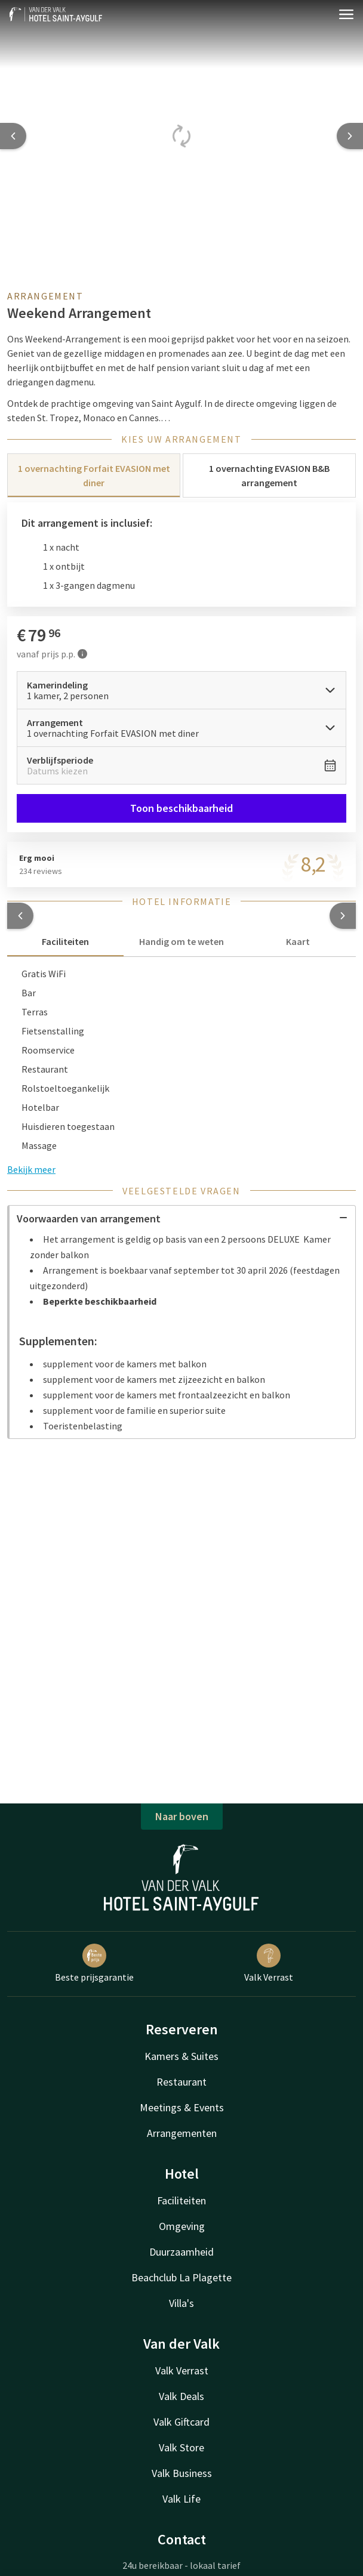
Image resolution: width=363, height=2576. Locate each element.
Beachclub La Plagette (181, 2277)
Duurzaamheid (181, 2252)
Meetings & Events (182, 2107)
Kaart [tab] (298, 941)
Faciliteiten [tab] (65, 941)
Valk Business (182, 2473)
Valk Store (181, 2447)
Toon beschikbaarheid (181, 808)
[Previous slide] (13, 136)
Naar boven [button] (181, 1816)
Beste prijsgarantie (94, 1963)
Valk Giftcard (181, 2422)
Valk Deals (181, 2396)
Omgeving (182, 2226)
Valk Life (181, 2499)
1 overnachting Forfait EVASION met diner (94, 475)
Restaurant (181, 2082)
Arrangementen (182, 2133)
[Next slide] (350, 136)
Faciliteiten (181, 2200)
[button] (20, 916)
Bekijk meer (31, 1169)
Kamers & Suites (181, 2056)
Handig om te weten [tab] (181, 941)
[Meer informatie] (82, 654)
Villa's (181, 2303)
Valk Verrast (268, 1963)
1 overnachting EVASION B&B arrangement (269, 475)
